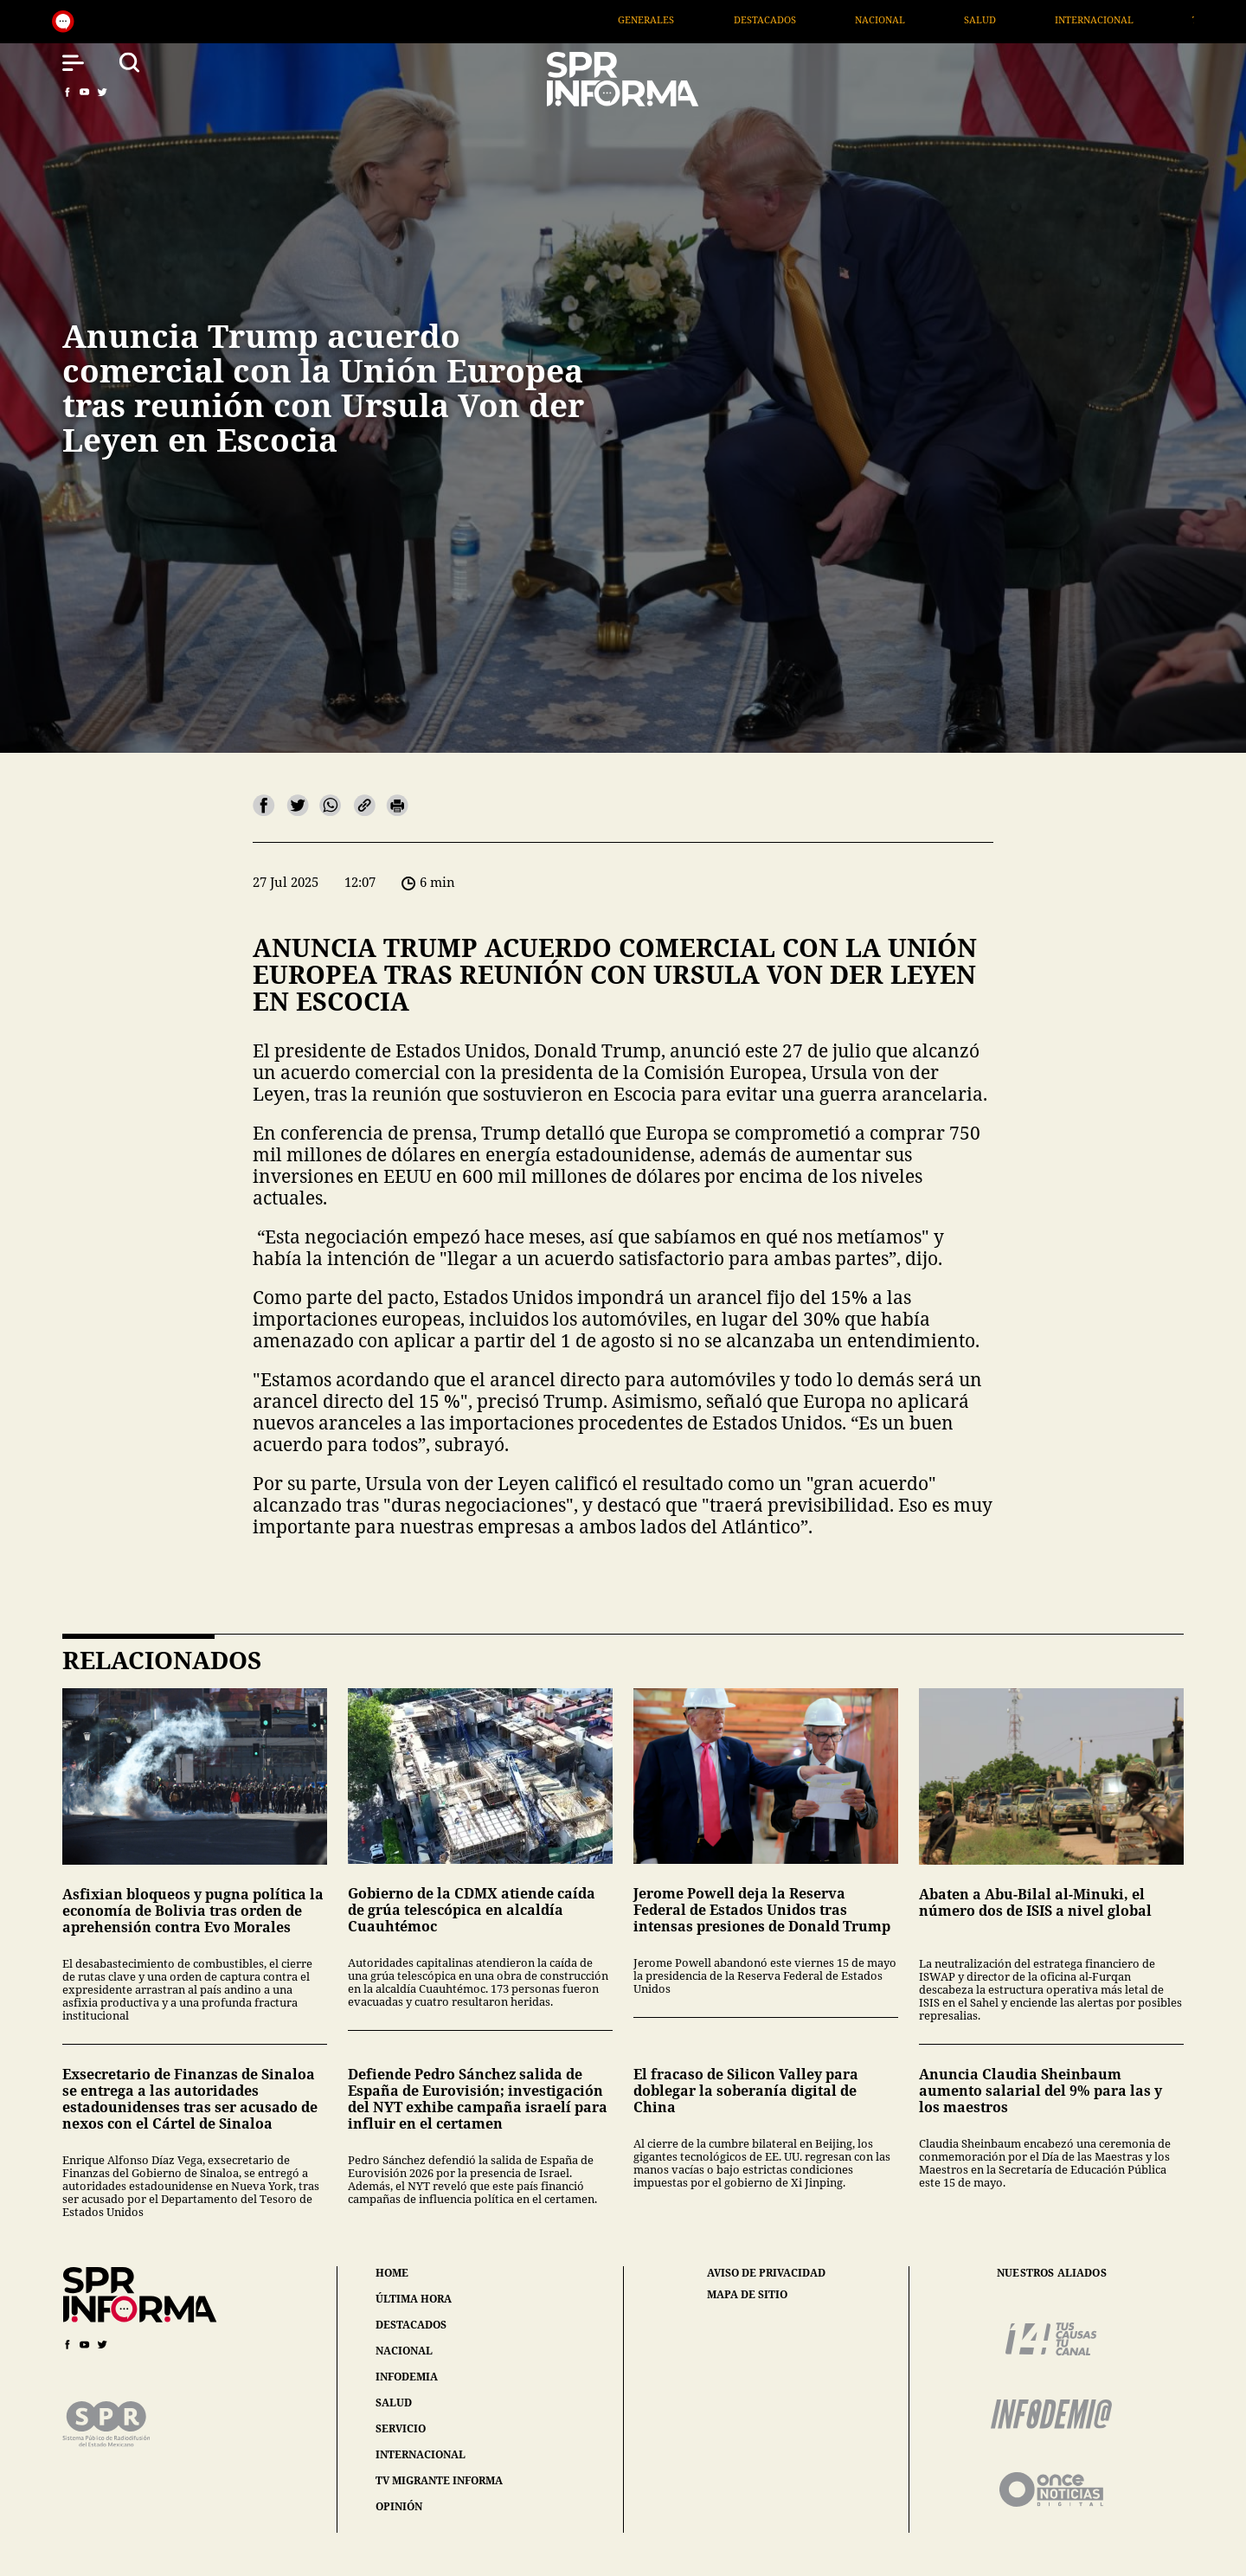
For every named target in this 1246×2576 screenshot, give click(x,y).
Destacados (841, 19)
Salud (1057, 19)
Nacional (957, 19)
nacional (404, 2350)
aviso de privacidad (766, 2273)
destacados (411, 2324)
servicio (401, 2428)
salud (394, 2402)
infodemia (407, 2376)
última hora (414, 2298)
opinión (399, 2506)
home (392, 2272)
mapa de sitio (747, 2295)
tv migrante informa (439, 2480)
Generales (723, 19)
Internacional (1171, 19)
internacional (421, 2454)
